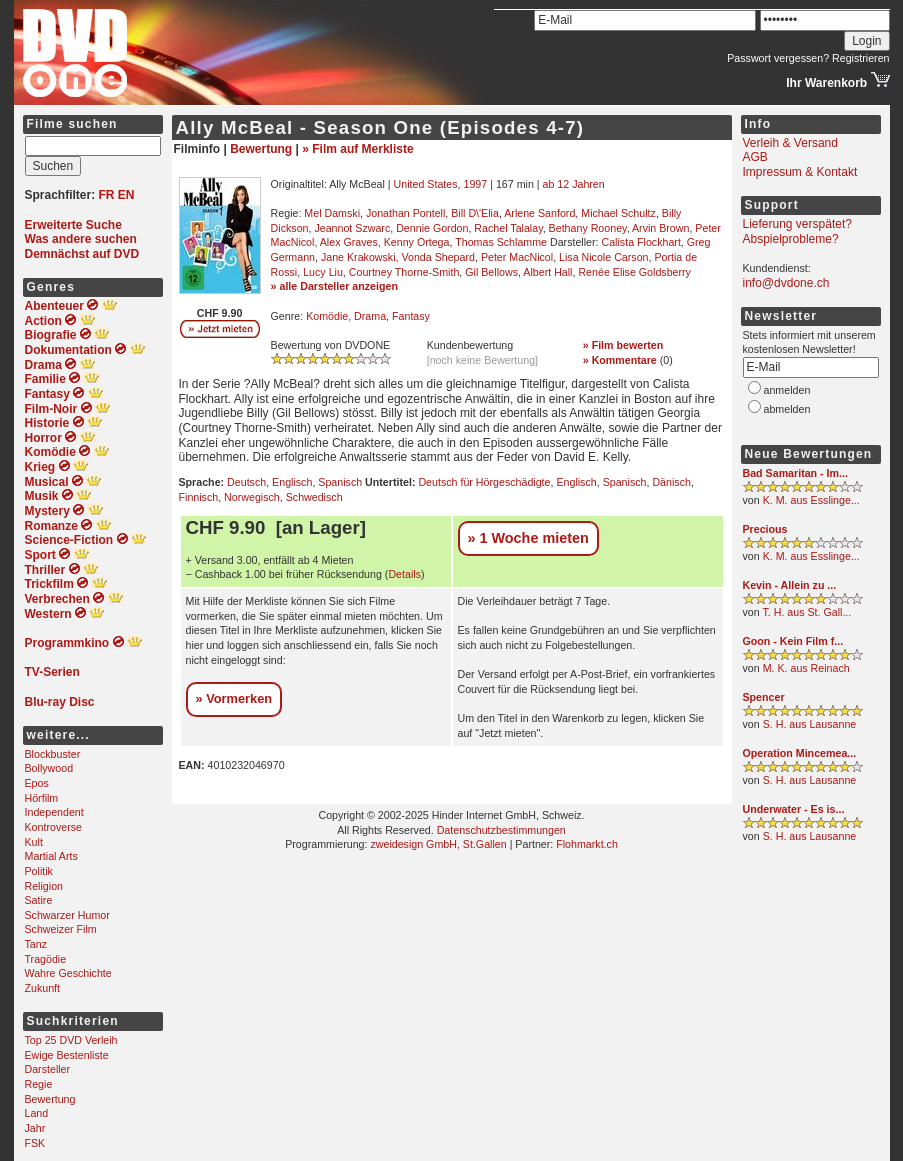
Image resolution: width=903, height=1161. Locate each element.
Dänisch (671, 482)
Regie (39, 1084)
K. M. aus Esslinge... (811, 500)
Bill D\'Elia (475, 213)
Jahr (35, 1128)
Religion (44, 886)
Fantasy (411, 316)
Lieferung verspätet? (797, 224)
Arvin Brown (660, 228)
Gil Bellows (491, 272)
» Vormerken (234, 698)
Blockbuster (53, 754)
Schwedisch (314, 497)
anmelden (787, 390)
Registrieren (860, 58)
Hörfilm (42, 798)
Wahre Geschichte (68, 973)
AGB (755, 157)
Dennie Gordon (432, 228)
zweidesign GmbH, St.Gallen (438, 844)
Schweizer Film (61, 929)
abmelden (787, 409)
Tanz (36, 944)
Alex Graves (349, 242)
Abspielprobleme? (791, 239)
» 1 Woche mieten (528, 538)
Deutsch (246, 482)
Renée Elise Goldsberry (634, 272)
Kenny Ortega (417, 242)
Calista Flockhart (641, 242)
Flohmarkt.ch (587, 844)
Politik (39, 871)
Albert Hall (547, 272)
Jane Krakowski (358, 257)
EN (126, 195)
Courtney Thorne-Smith (404, 272)
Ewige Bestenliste (67, 1055)
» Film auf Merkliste (357, 149)
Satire (39, 900)
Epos (37, 783)
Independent (54, 812)
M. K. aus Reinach (806, 668)
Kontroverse (53, 827)
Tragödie (46, 959)
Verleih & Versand (790, 143)
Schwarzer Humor (67, 915)
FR (107, 195)
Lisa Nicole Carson (603, 257)
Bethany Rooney (588, 228)
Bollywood (49, 768)
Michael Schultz (618, 213)
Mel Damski (332, 213)
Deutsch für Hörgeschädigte (484, 482)
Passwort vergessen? (778, 58)
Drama (370, 316)
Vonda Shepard (437, 257)
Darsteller (48, 1069)
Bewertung (50, 1099)
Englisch (292, 482)
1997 (475, 184)
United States (426, 184)
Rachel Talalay (508, 228)
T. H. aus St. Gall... (806, 612)
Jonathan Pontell (405, 213)
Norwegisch (252, 497)
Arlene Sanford (539, 213)
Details (404, 574)
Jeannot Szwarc (352, 228)
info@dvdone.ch (786, 283)
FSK (35, 1143)
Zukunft (43, 988)
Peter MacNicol (517, 257)
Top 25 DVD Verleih (71, 1040)
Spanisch (340, 482)
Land (37, 1113)
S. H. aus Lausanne (810, 724)
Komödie (327, 316)
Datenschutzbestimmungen (501, 830)
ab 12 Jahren (574, 184)
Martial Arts (51, 856)
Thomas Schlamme (501, 242)
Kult (34, 842)
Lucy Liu (323, 272)
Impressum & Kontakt (800, 172)
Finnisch (199, 497)
